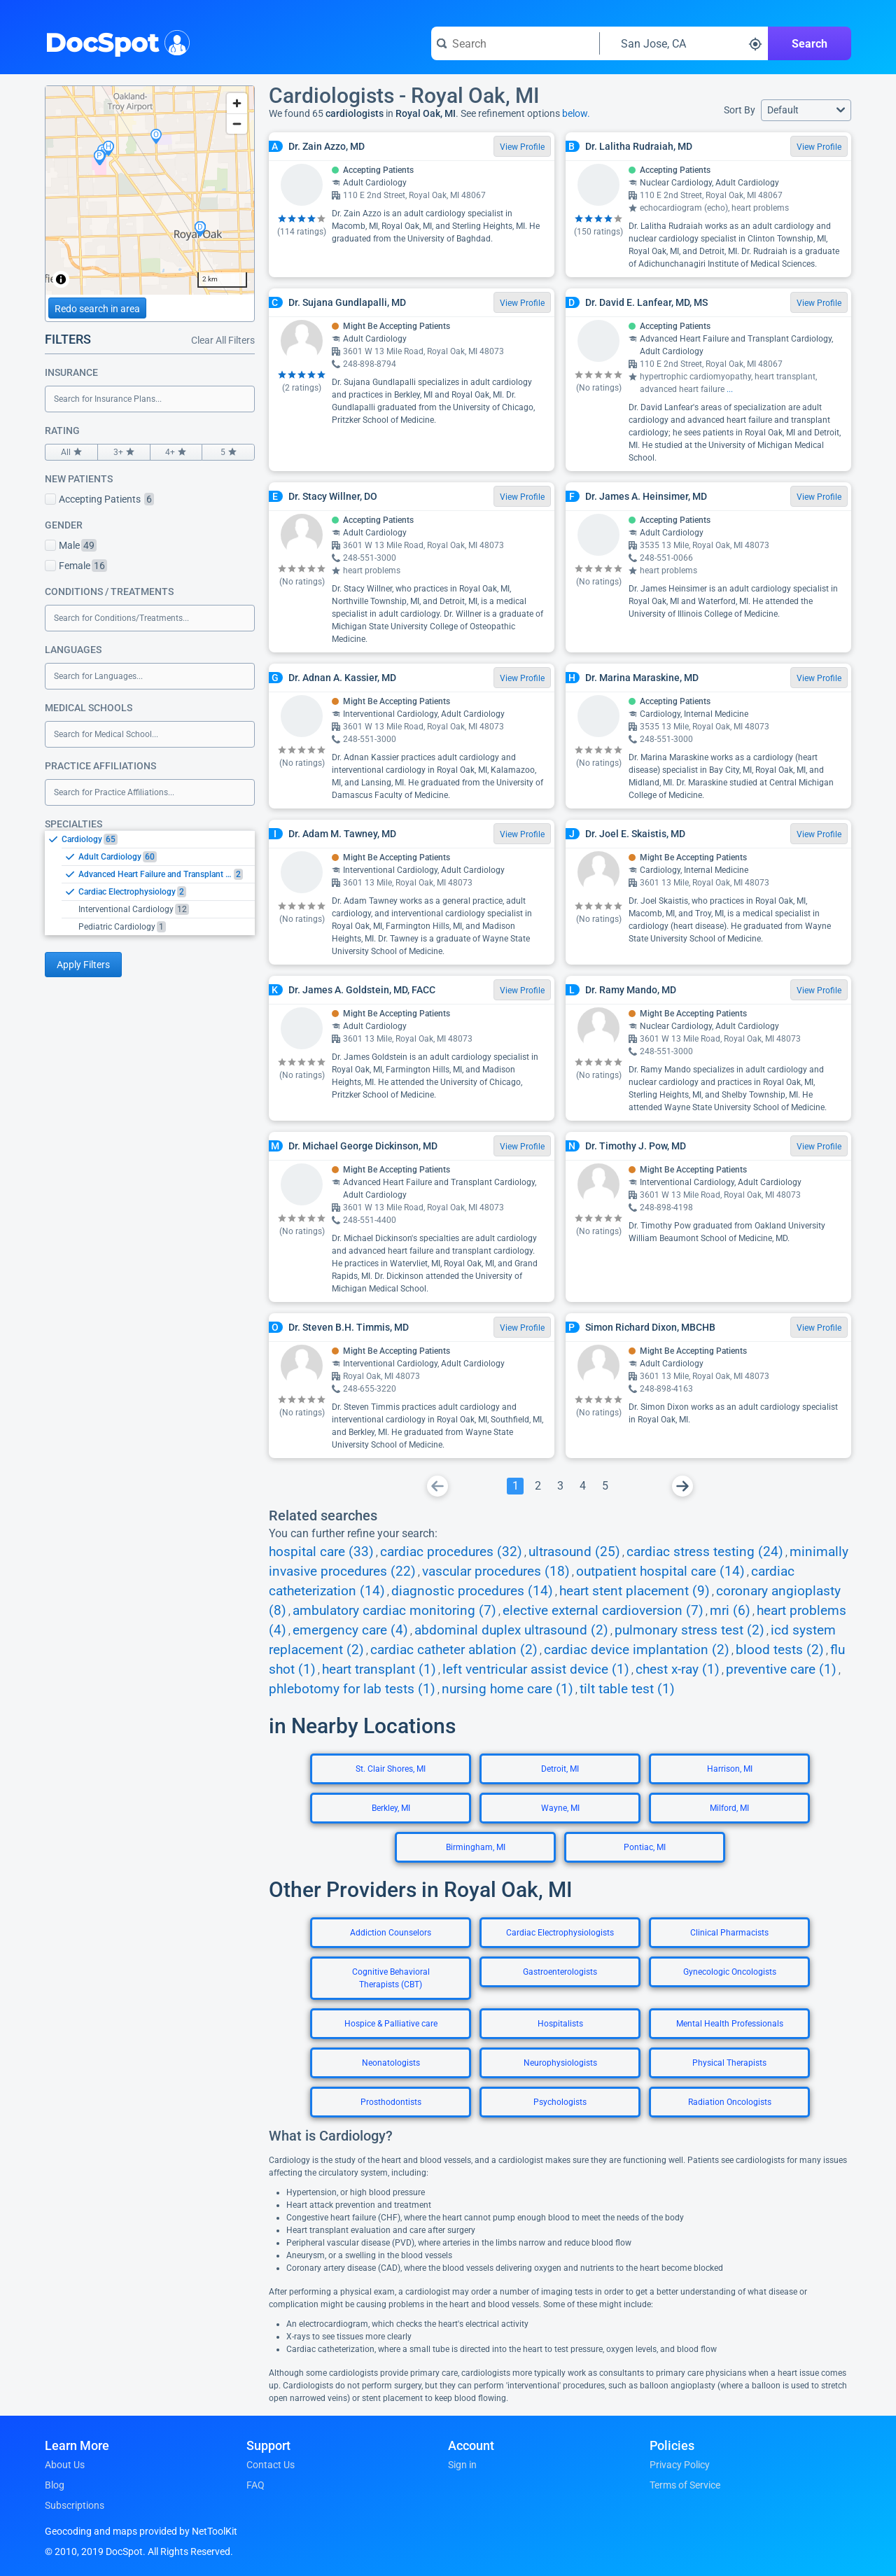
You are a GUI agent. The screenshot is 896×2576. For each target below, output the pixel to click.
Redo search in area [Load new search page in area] (97, 308)
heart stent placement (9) (634, 1591)
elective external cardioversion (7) (603, 1610)
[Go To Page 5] (605, 1486)
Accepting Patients (99, 499)
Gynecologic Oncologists (729, 1972)
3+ (124, 452)
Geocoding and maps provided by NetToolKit (141, 2531)
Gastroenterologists (560, 1972)
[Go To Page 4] (582, 1486)
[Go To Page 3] (560, 1486)
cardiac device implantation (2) (636, 1650)
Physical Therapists (729, 2063)
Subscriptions (74, 2505)
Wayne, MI (560, 1808)
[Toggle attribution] (60, 279)
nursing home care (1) (507, 1689)
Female (76, 565)
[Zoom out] (237, 123)
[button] (806, 110)
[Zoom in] (237, 103)
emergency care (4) (350, 1630)
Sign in (462, 2464)
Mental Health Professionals (729, 2024)
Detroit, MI (560, 1769)
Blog (54, 2485)
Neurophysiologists (560, 2063)
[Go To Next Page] (682, 1486)
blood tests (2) (780, 1650)
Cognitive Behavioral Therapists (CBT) (391, 1978)
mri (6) (730, 1610)
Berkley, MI (391, 1808)
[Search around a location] (684, 43)
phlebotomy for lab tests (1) (352, 1689)
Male (71, 545)
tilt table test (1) (627, 1689)
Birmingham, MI (475, 1847)
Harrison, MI (729, 1769)
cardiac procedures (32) (451, 1552)
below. (576, 113)
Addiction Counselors (390, 1933)
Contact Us (270, 2464)
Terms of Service (685, 2485)
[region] (150, 190)
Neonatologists (391, 2063)
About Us (65, 2464)
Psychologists (560, 2102)
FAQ (255, 2485)
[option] (158, 839)
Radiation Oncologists (729, 2102)
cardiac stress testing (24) (704, 1552)
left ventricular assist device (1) (535, 1669)
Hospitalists (560, 2024)
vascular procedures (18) (496, 1571)
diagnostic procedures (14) (472, 1591)
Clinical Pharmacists (729, 1933)
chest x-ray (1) (678, 1669)
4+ (176, 452)
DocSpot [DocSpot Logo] (114, 41)
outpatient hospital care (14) (660, 1571)
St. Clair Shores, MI (391, 1769)
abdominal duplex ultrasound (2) (511, 1630)
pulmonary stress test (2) (689, 1630)
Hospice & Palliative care (391, 2024)
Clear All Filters (223, 340)
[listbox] (150, 882)
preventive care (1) (781, 1669)
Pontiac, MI (645, 1847)
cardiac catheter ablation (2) (454, 1650)
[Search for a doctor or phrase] (515, 43)
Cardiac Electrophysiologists (560, 1933)
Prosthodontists (390, 2102)
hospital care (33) (321, 1552)
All (71, 452)
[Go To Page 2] (537, 1486)
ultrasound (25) (574, 1552)
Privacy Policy (680, 2464)
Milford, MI (729, 1808)
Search (809, 43)
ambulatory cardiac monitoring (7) (394, 1610)
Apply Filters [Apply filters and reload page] (83, 964)
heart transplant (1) (379, 1669)
